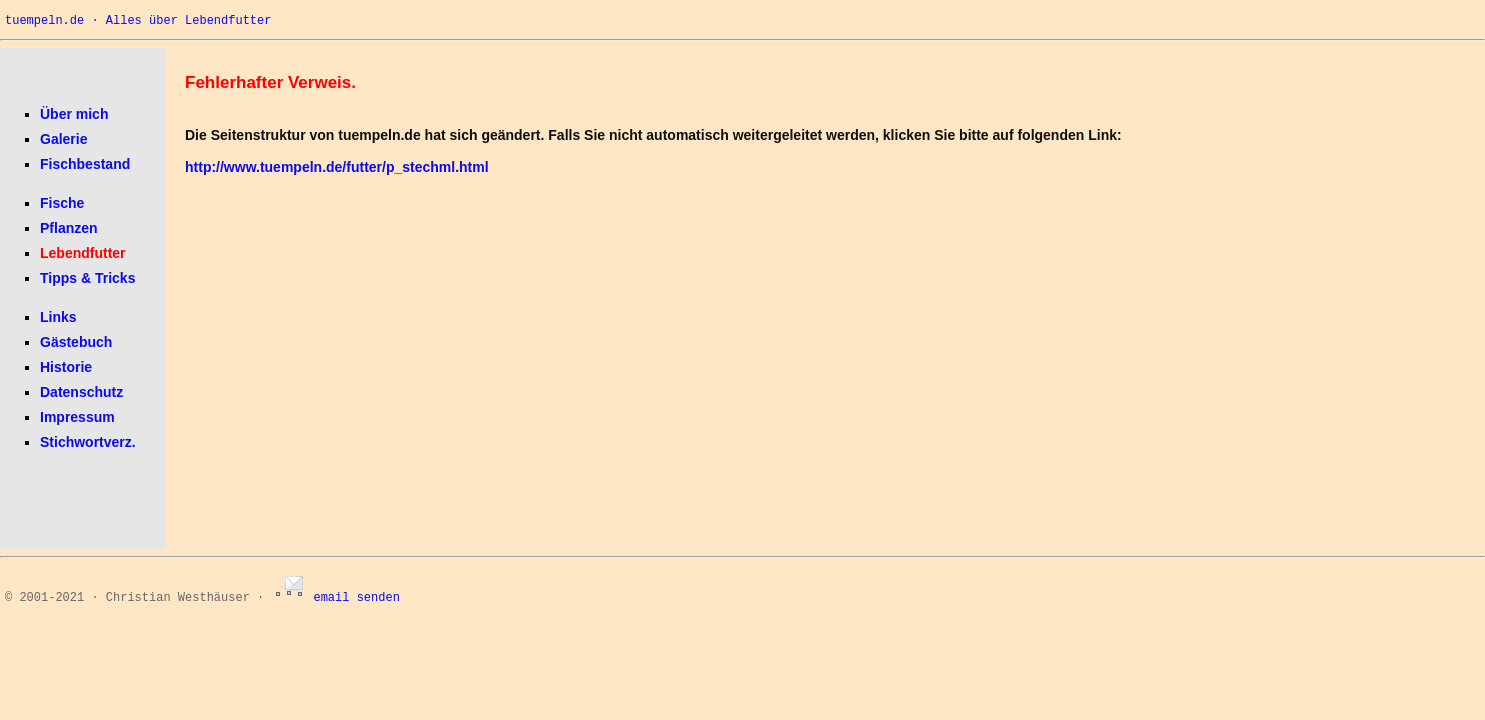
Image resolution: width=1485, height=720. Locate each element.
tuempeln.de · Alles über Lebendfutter (138, 21)
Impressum (77, 417)
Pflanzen (69, 228)
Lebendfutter (83, 253)
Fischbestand (85, 164)
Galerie (63, 139)
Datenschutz (81, 392)
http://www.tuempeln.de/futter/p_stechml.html (337, 167)
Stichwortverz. (88, 442)
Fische (62, 203)
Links (58, 317)
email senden (335, 598)
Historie (66, 367)
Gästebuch (76, 342)
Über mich (74, 114)
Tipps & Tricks (87, 278)
